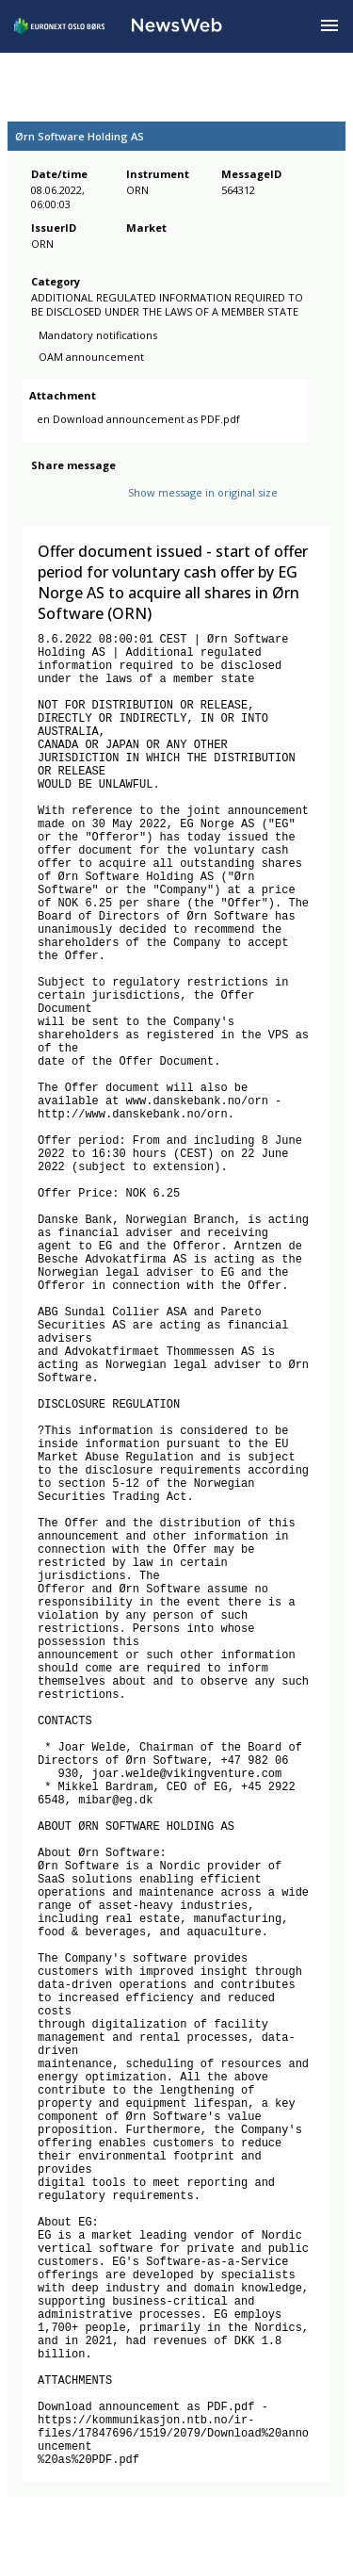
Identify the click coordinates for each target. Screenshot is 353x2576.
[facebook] (42, 509)
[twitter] (71, 509)
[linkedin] (106, 509)
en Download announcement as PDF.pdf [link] (138, 429)
